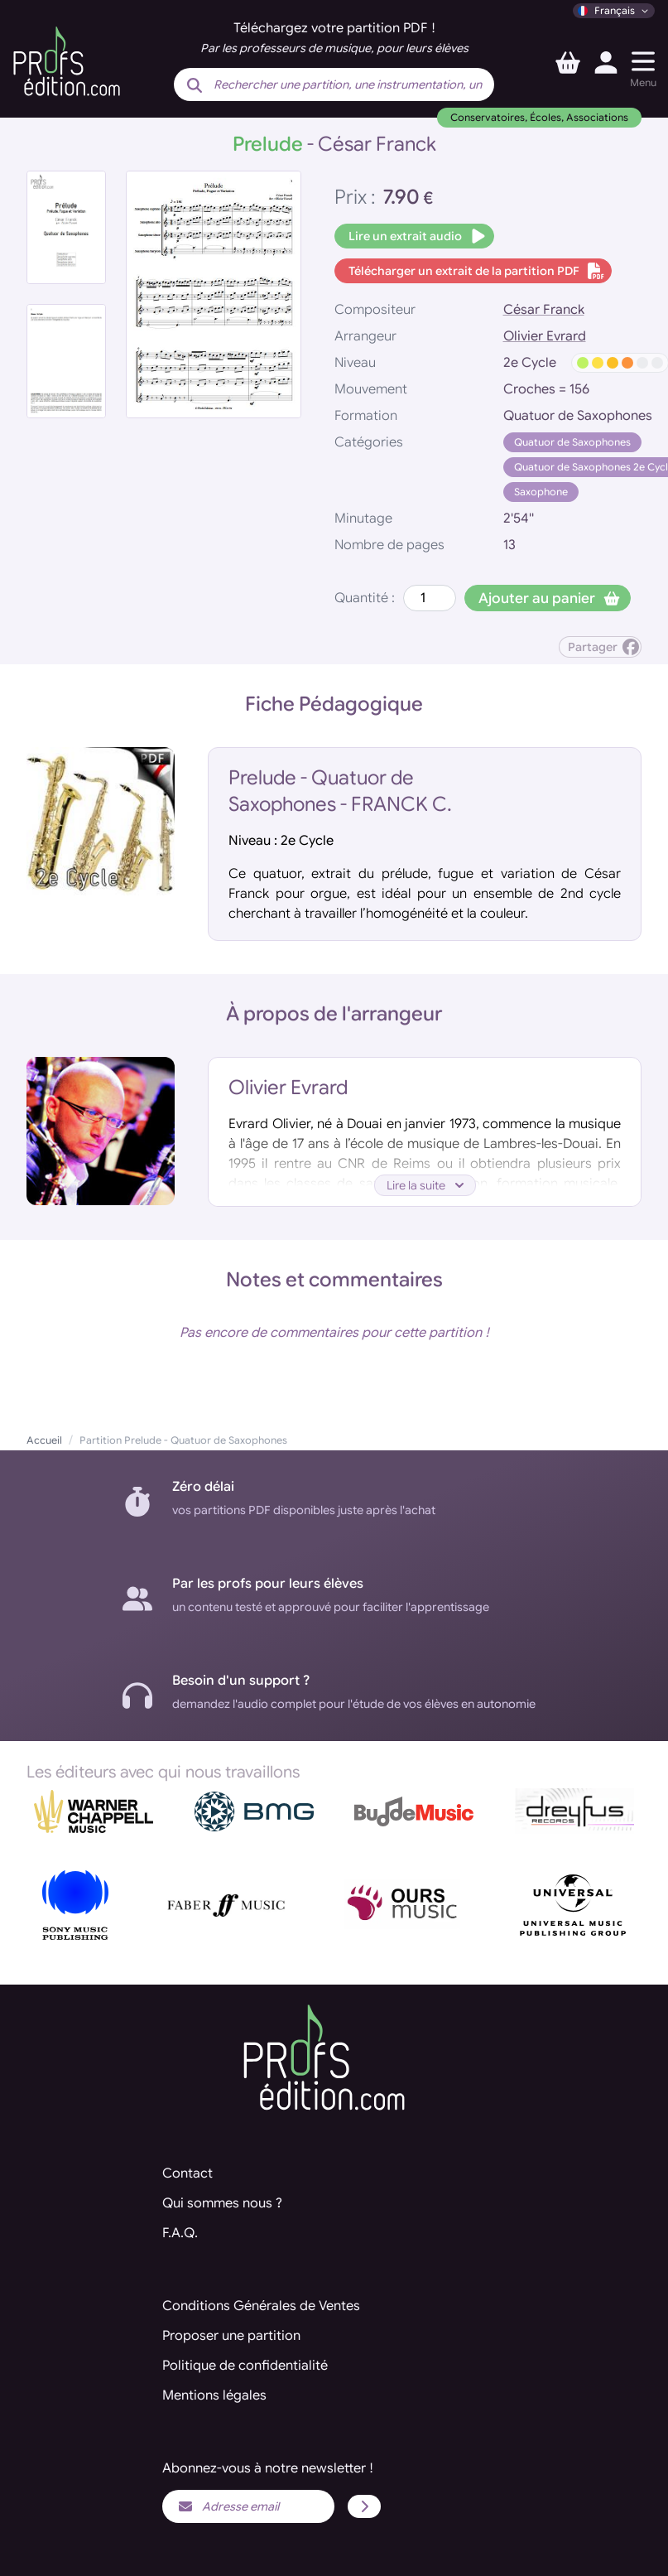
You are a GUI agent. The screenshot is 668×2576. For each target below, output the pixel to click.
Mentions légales (214, 2395)
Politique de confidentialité (245, 2365)
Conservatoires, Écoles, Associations (539, 117)
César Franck (543, 309)
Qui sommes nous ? (222, 2203)
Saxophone (541, 491)
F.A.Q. (180, 2233)
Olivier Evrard (544, 336)
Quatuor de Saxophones (572, 442)
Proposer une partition (231, 2336)
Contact (187, 2173)
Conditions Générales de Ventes (261, 2306)
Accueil (44, 1440)
